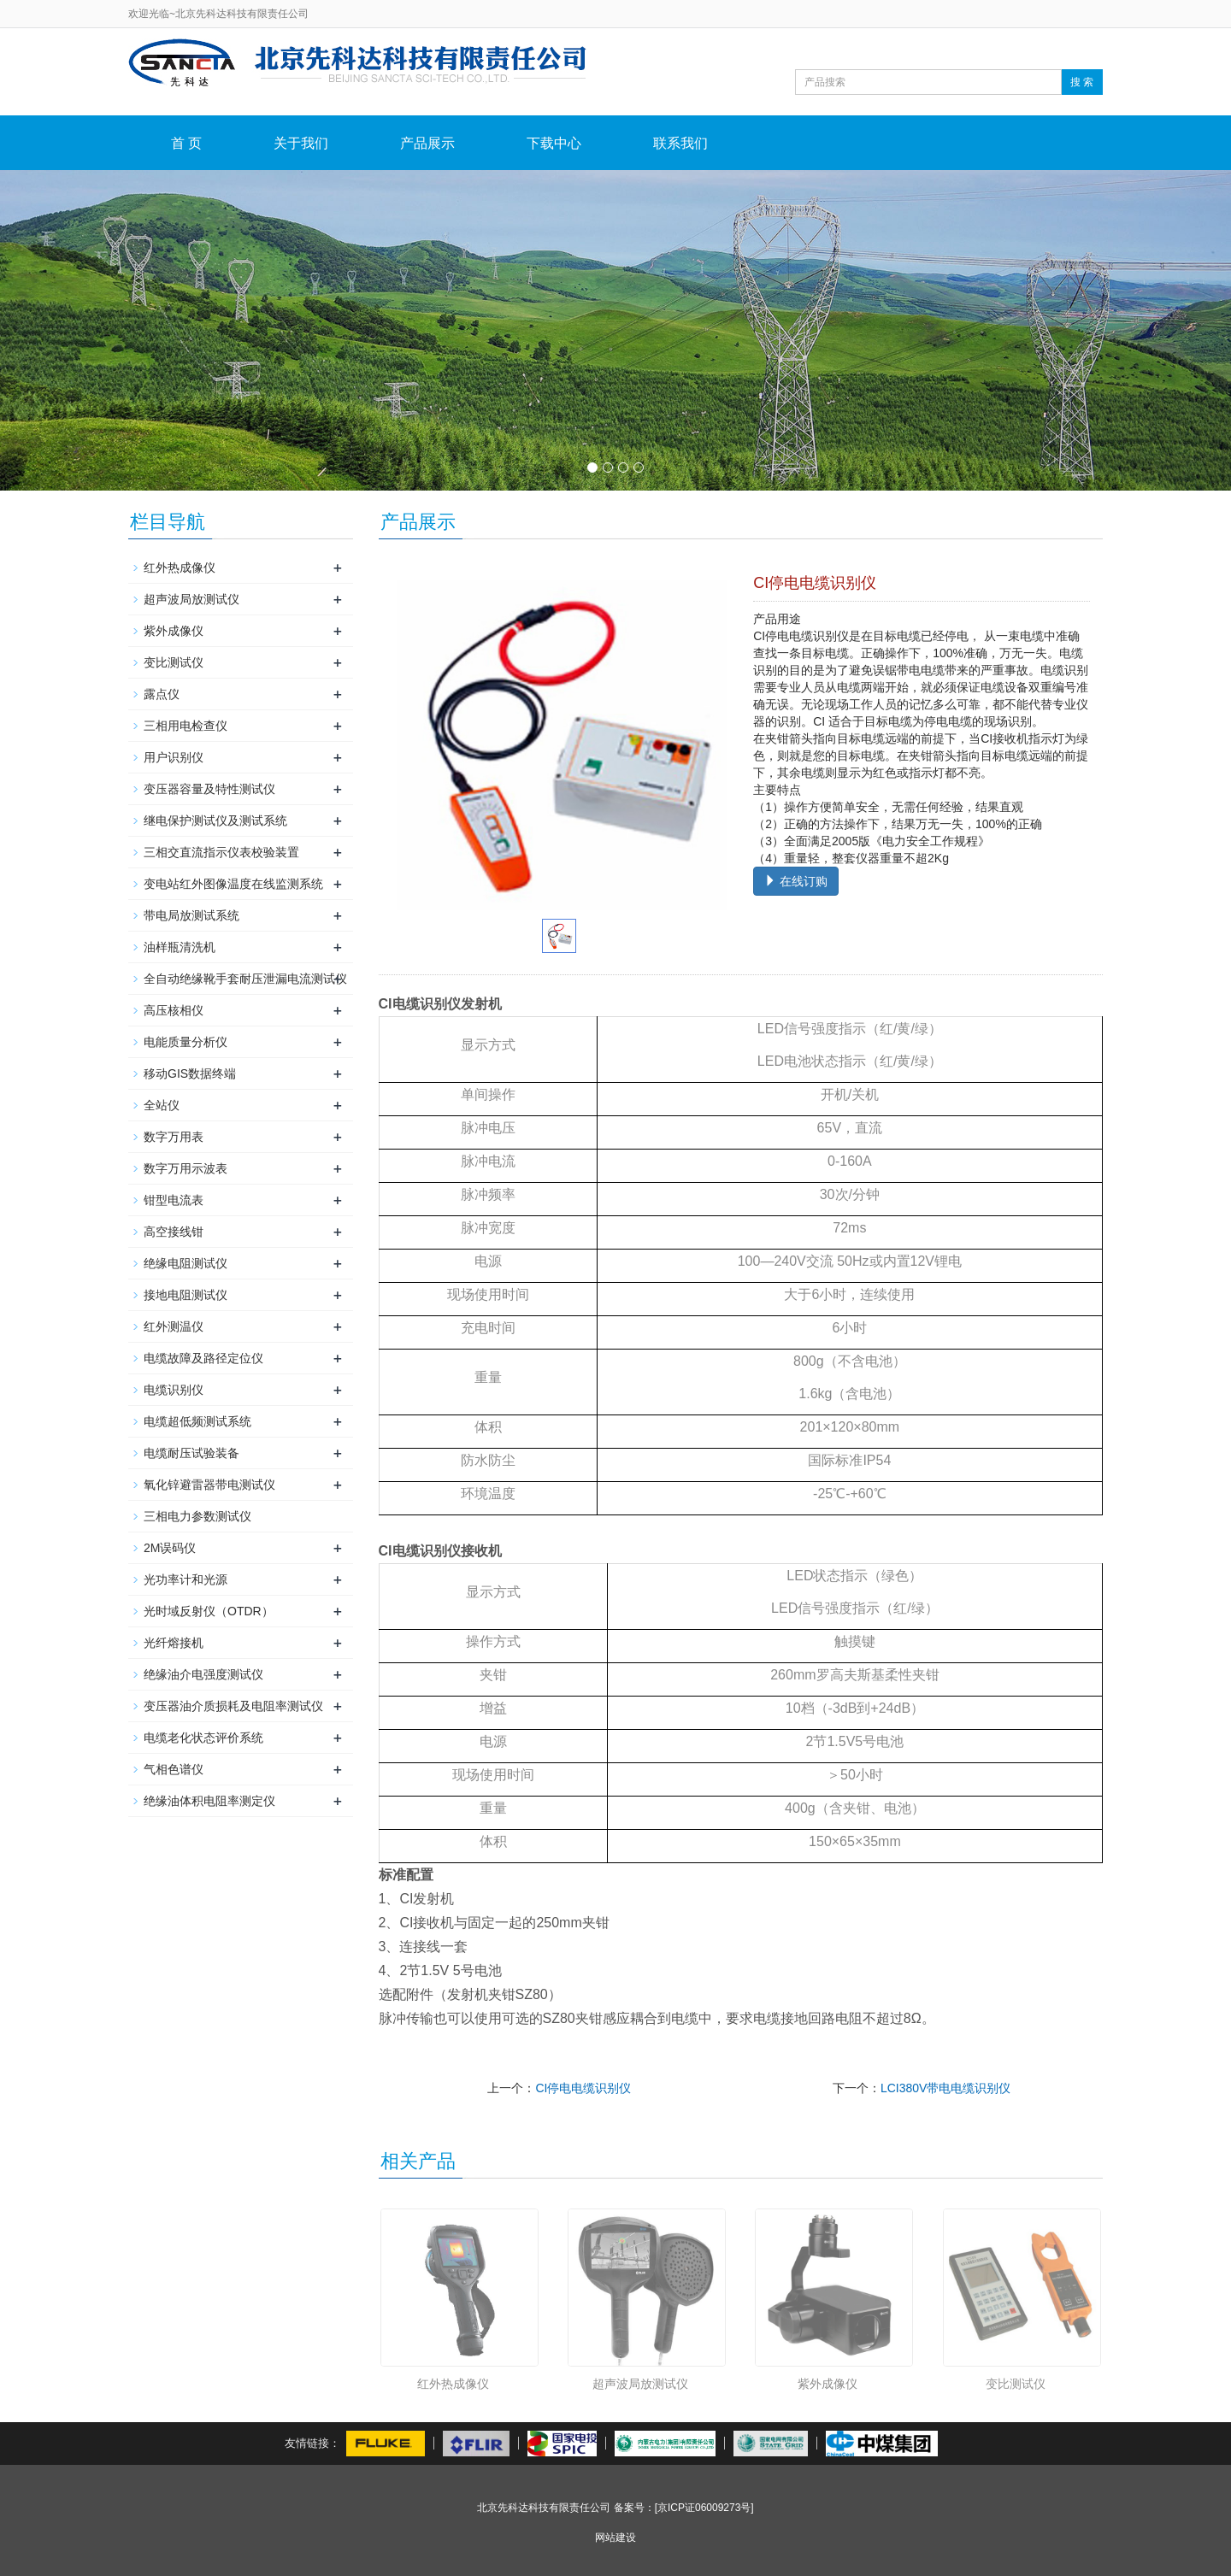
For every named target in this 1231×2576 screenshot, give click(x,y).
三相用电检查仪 (185, 725)
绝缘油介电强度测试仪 (203, 1674)
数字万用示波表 (185, 1168)
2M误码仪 (170, 1548)
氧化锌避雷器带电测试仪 (209, 1484)
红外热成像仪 (453, 2384)
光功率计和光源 (185, 1579)
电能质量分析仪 (185, 1042)
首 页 (186, 143)
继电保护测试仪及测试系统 (215, 820)
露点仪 (162, 694)
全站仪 (162, 1105)
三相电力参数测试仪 (197, 1516)
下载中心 (554, 143)
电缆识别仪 (173, 1390)
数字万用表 (173, 1137)
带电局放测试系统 (191, 915)
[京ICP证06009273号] (704, 2508)
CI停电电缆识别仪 (583, 2088)
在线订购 (796, 881)
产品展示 (427, 143)
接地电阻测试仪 (185, 1295)
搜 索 (1081, 82)
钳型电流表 (173, 1200)
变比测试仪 (1015, 2384)
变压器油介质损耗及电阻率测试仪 (233, 1706)
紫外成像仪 (827, 2384)
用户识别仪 (173, 757)
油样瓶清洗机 (179, 947)
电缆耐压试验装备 (191, 1453)
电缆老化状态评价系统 (203, 1737)
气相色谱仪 (173, 1769)
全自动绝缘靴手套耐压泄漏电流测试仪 (245, 978)
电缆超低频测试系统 (197, 1421)
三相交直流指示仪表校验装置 (221, 852)
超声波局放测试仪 (640, 2384)
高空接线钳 (173, 1231)
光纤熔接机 (173, 1643)
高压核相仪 (173, 1010)
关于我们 (301, 143)
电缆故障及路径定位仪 (203, 1358)
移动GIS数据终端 (190, 1073)
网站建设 (615, 2538)
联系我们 (680, 143)
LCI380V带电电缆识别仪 (945, 2088)
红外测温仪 (173, 1326)
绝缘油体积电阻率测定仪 (209, 1801)
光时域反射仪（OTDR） (209, 1611)
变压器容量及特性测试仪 (209, 789)
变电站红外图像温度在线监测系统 (233, 884)
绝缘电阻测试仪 (185, 1263)
